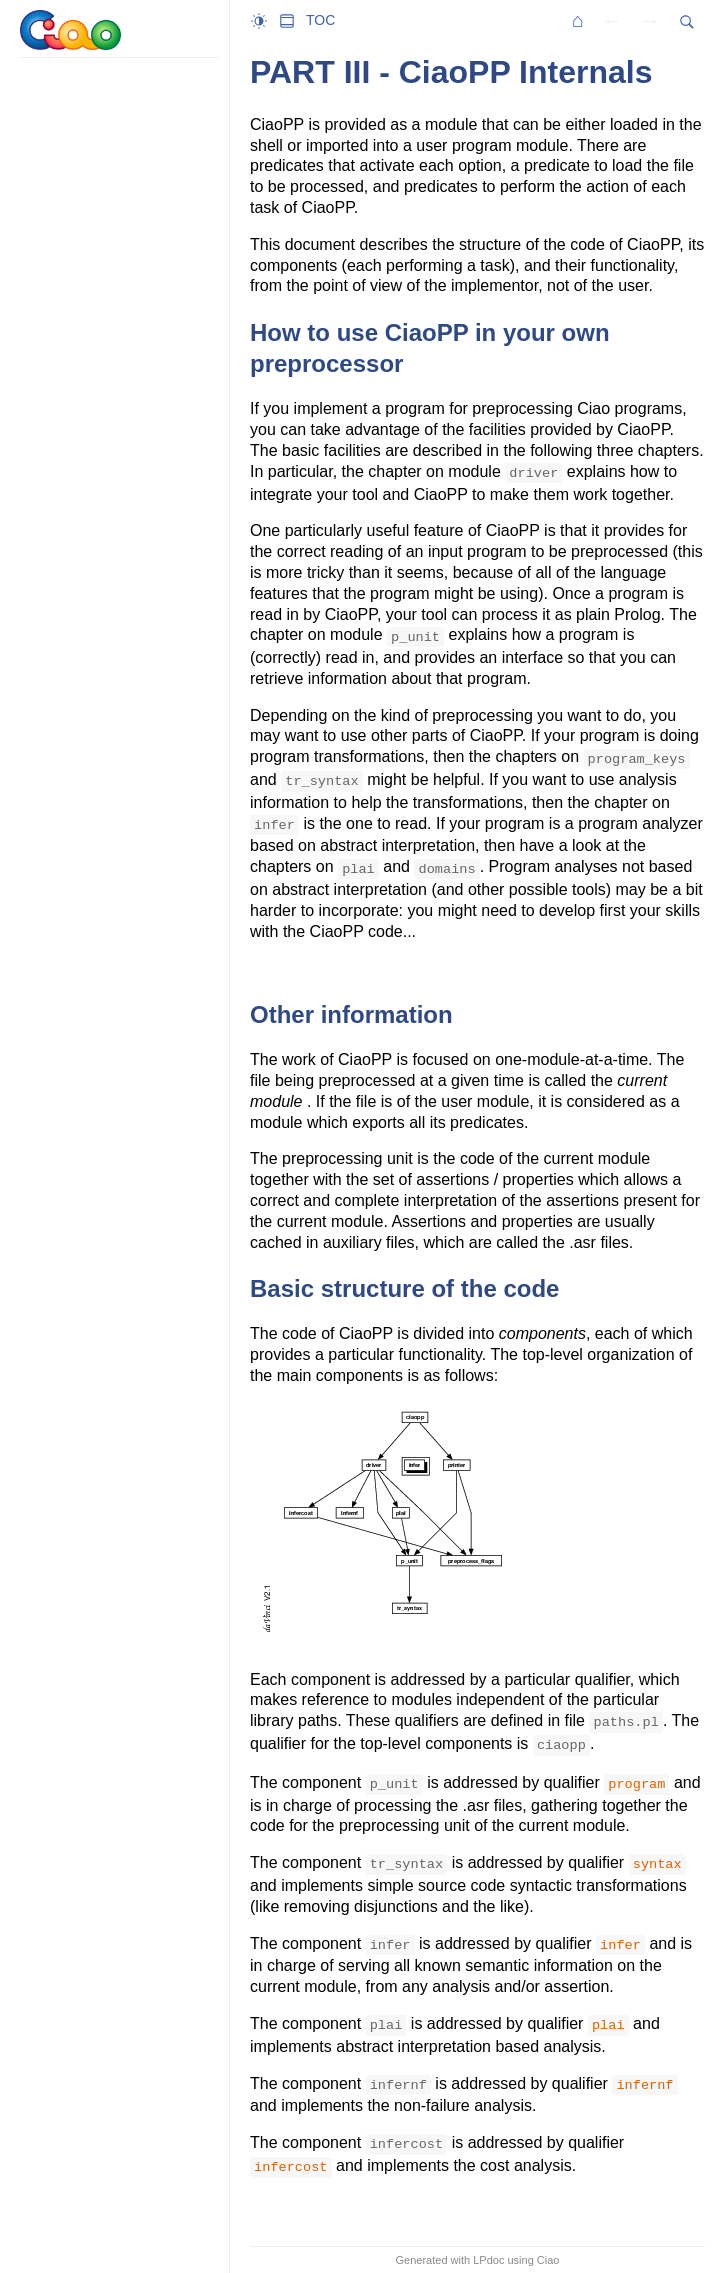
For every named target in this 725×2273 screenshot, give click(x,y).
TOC (320, 20)
